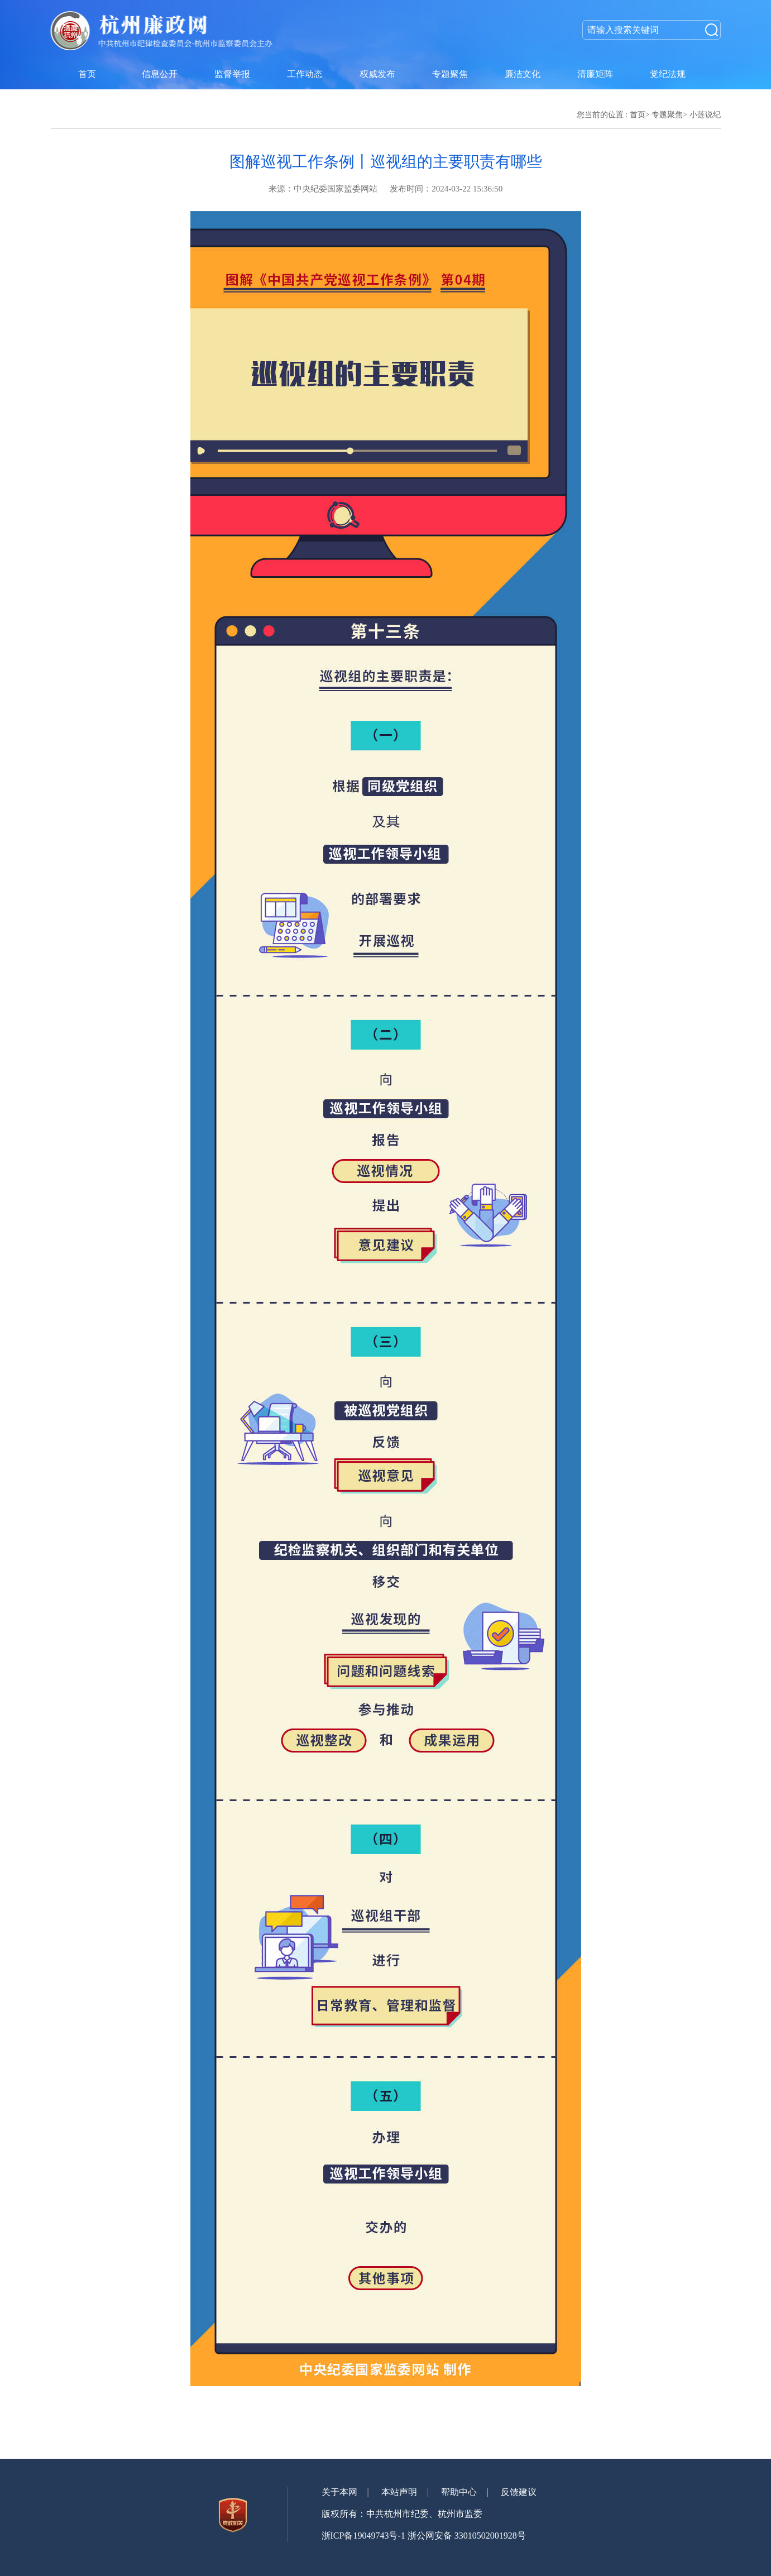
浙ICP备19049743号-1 (363, 2535)
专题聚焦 (667, 115)
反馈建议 (519, 2492)
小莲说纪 (705, 115)
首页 (637, 115)
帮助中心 (459, 2492)
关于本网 (339, 2492)
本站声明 (399, 2492)
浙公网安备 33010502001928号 (467, 2535)
